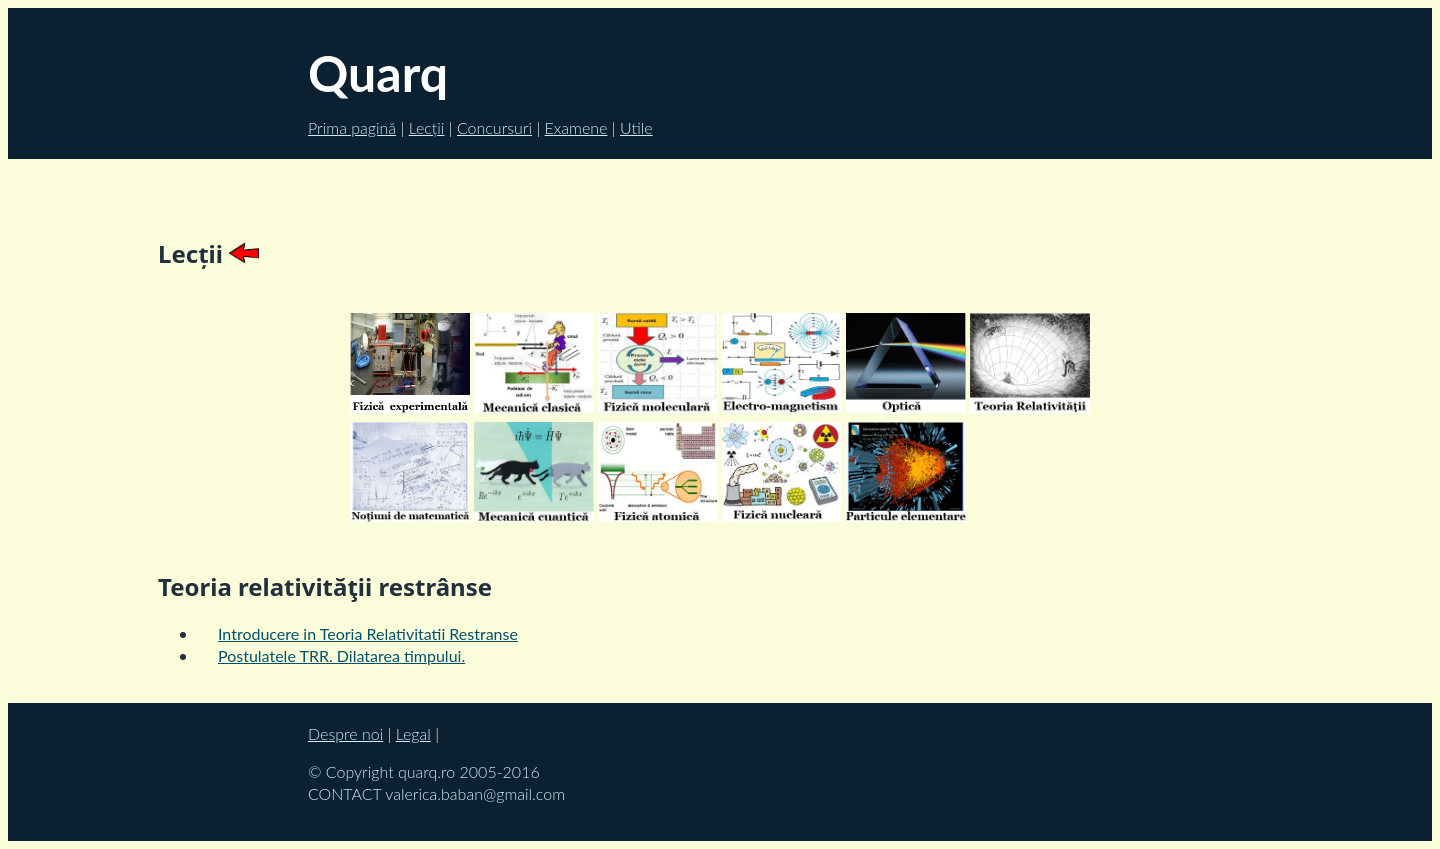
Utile (636, 127)
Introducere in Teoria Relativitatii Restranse (368, 633)
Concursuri (494, 127)
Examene (576, 127)
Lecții (427, 127)
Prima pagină (352, 127)
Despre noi (345, 733)
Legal (413, 733)
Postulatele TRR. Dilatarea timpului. (341, 655)
